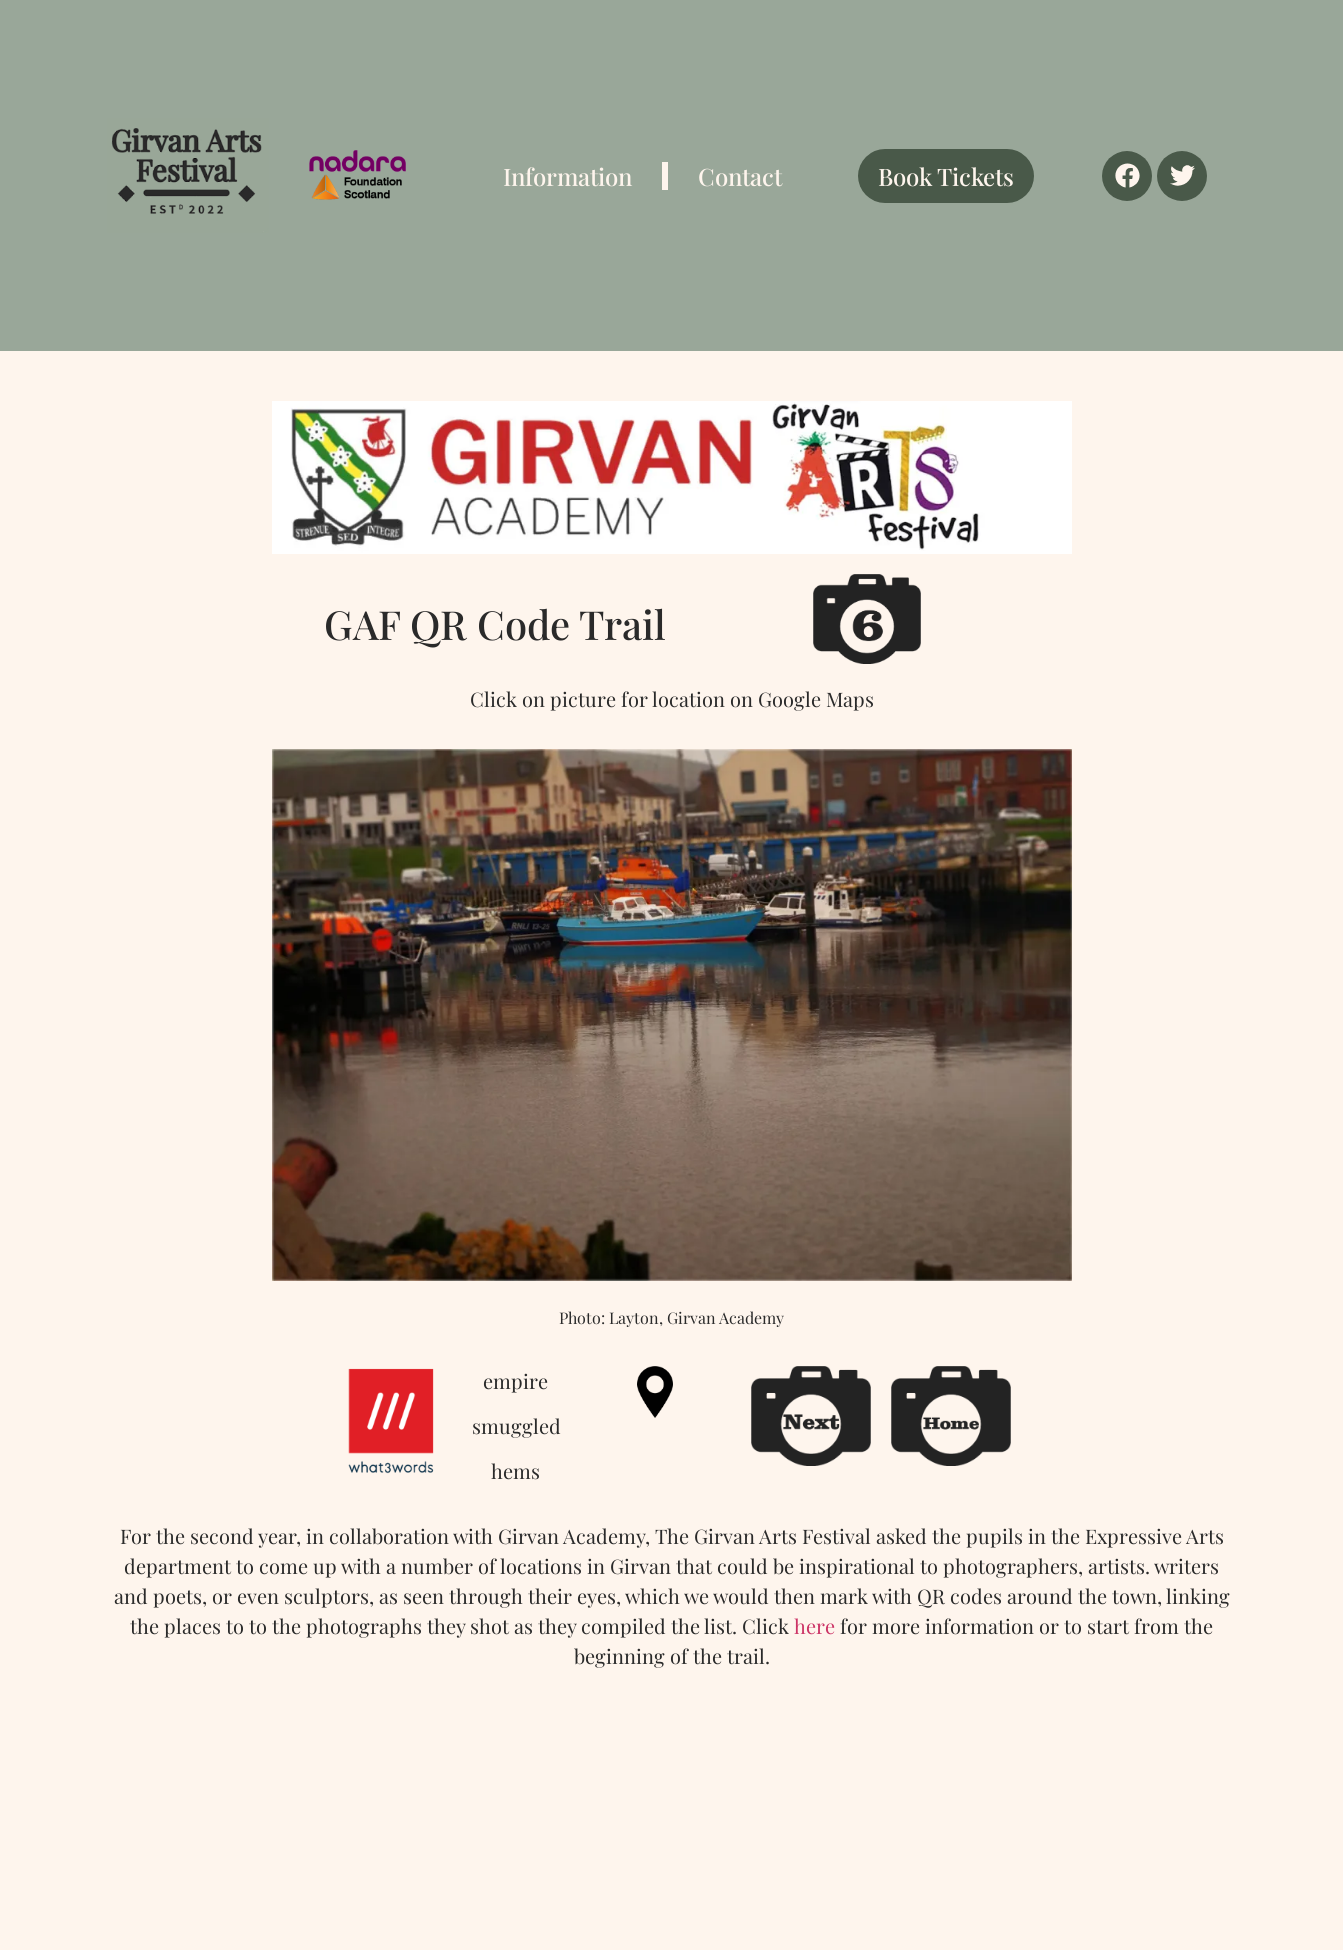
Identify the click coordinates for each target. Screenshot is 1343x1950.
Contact (740, 176)
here (814, 1625)
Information (567, 176)
